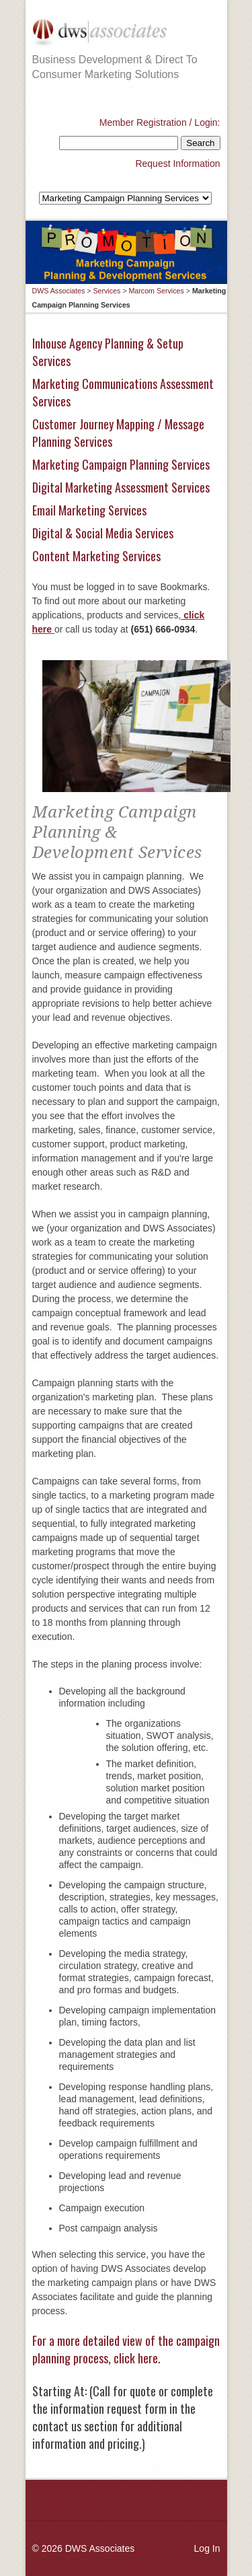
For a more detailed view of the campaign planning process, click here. (126, 2349)
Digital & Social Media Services (102, 533)
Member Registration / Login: (159, 122)
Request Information (177, 163)
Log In (207, 2548)
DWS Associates (58, 291)
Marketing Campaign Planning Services (121, 464)
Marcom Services (155, 291)
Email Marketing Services (89, 510)
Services (106, 291)
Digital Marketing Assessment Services (121, 487)
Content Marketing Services (96, 556)
